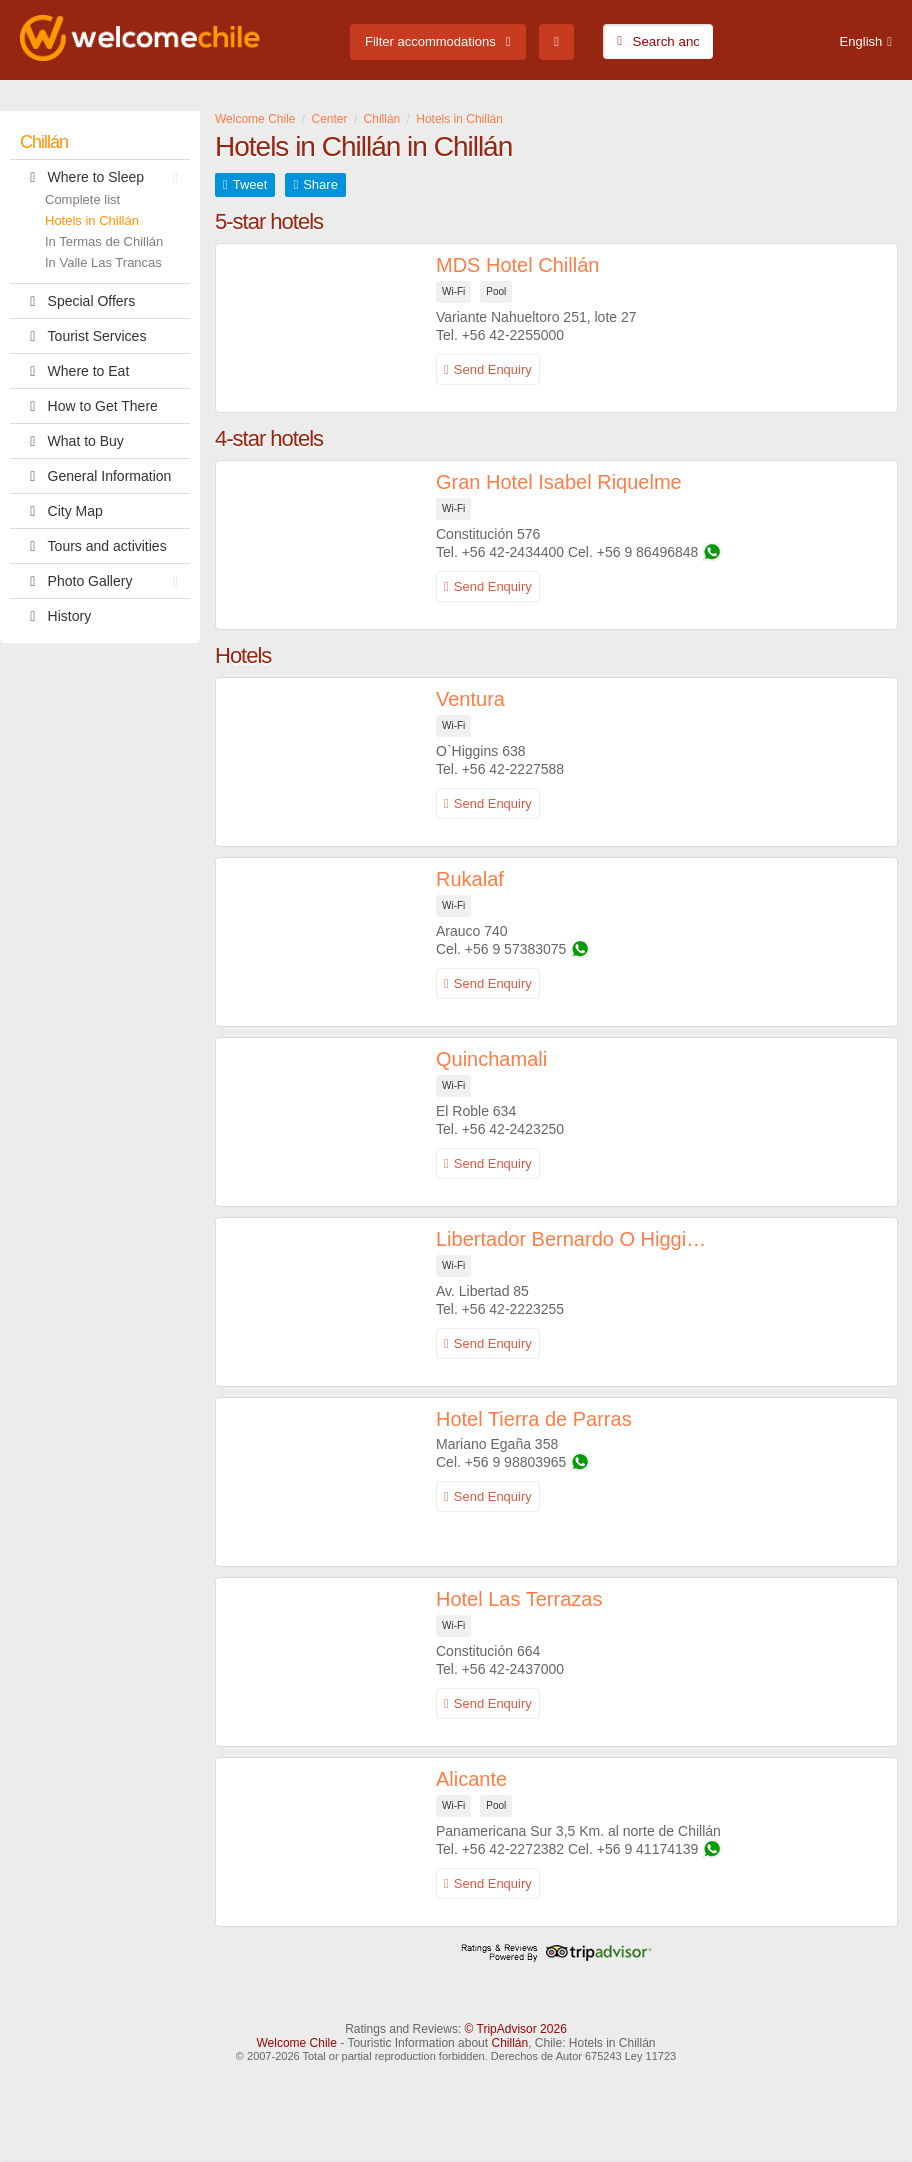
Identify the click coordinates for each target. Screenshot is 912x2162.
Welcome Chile (296, 2043)
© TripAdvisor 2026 (516, 2029)
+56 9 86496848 (648, 552)
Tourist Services (83, 336)
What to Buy (72, 441)
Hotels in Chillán (92, 220)
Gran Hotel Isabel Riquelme (559, 482)
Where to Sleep (104, 177)
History (55, 616)
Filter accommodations (430, 41)
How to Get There (89, 406)
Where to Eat (74, 371)
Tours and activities (93, 546)
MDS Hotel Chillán (517, 265)
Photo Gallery (104, 581)
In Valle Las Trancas (103, 262)
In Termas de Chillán (104, 241)
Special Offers (77, 301)
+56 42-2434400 (513, 552)
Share (320, 184)
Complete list (82, 199)
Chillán (44, 142)
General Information (95, 476)
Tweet (250, 184)
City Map (61, 511)
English (861, 41)
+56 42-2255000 (513, 335)
